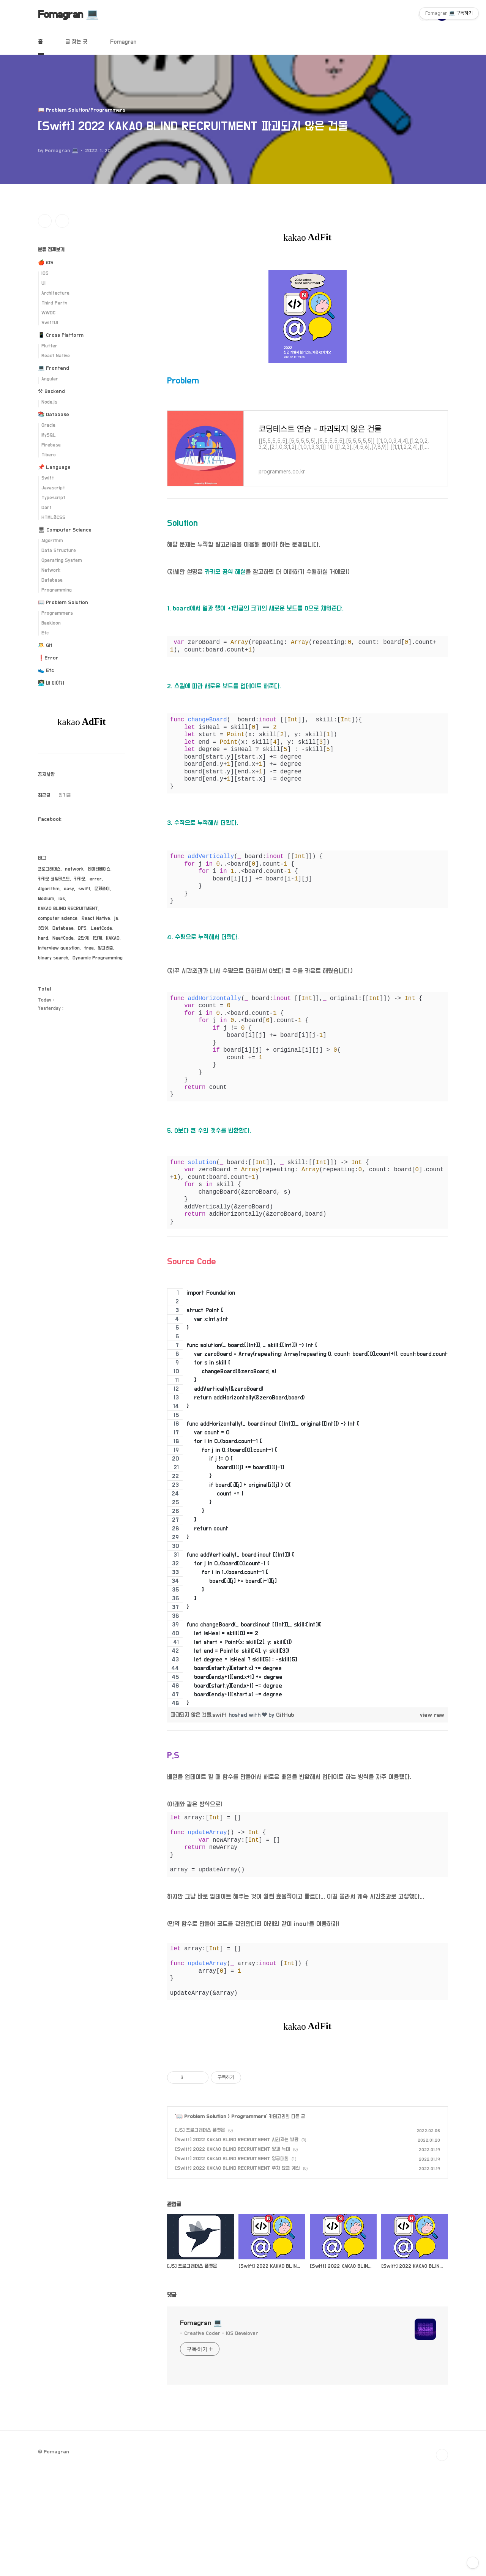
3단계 (43, 928)
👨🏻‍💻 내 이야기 (51, 683)
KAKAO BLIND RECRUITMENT (68, 908)
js (116, 918)
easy (69, 889)
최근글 (44, 795)
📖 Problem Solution (201, 2223)
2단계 (83, 938)
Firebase (51, 445)
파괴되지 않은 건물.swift (200, 1715)
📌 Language (54, 467)
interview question (59, 948)
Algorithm (52, 540)
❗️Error (48, 658)
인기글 (64, 795)
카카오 (79, 879)
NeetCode (63, 938)
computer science (57, 918)
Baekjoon (51, 623)
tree (89, 948)
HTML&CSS (53, 517)
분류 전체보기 (51, 249)
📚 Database (53, 414)
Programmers (248, 2223)
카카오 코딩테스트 (54, 879)
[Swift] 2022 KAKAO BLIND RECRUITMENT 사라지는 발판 (236, 2246)
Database (52, 580)
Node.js (49, 402)
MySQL (48, 435)
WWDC (48, 313)
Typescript (53, 497)
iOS (45, 273)
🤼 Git (45, 645)
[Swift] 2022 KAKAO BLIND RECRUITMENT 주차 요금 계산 (237, 2274)
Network (50, 570)
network (74, 869)
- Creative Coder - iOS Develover (219, 2439)
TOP (442, 2561)
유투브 (62, 221)
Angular (49, 379)
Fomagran (123, 42)
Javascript (53, 488)
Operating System (61, 560)
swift (84, 889)
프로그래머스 (49, 869)
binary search (53, 958)
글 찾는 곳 (76, 42)
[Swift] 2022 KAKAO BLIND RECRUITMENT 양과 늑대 (232, 2255)
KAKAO (113, 938)
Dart (46, 507)
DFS (82, 928)
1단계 (97, 938)
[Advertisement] (307, 2104)
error (96, 879)
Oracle (48, 425)
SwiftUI (49, 322)
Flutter (49, 346)
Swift (47, 478)
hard (43, 938)
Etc (45, 633)
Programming (56, 590)
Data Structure (58, 550)
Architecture (55, 293)
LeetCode (101, 928)
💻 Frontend (53, 368)
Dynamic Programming (98, 958)
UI (43, 283)
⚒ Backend (51, 391)
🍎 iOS (46, 262)
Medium (46, 898)
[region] (307, 1497)
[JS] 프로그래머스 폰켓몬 (200, 2236)
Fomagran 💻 (68, 14)
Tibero (48, 455)
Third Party (54, 303)
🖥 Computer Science (65, 530)
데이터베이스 (99, 869)
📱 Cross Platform (61, 335)
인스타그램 (45, 221)
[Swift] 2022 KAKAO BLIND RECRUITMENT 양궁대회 (232, 2265)
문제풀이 (102, 889)
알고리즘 (105, 948)
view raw (432, 1715)
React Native (55, 355)
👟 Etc (46, 670)
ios (61, 898)
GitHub (285, 1715)
